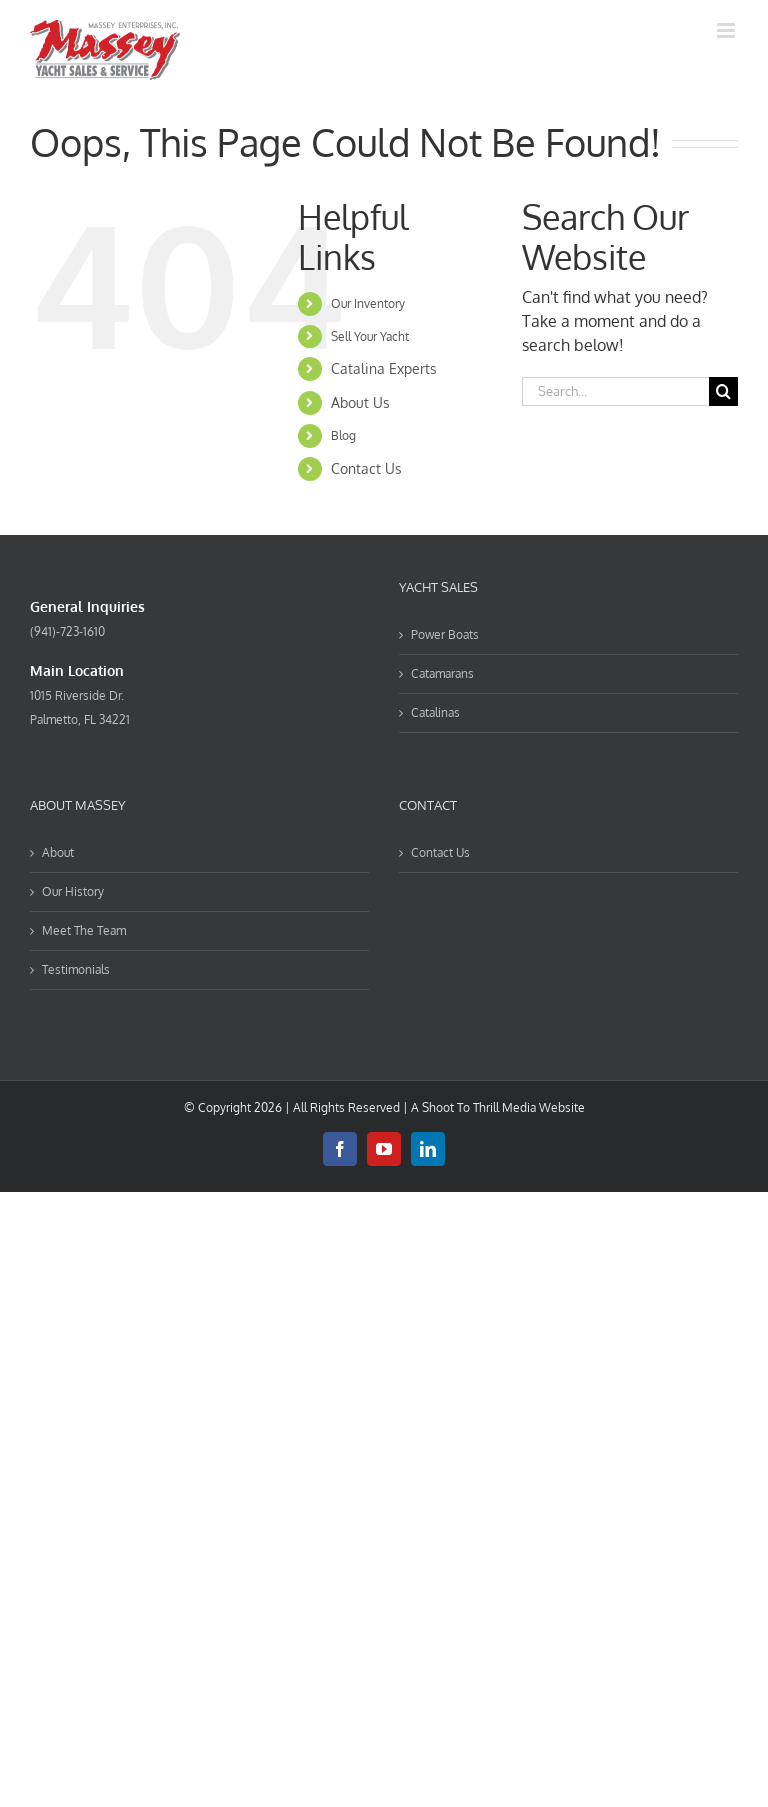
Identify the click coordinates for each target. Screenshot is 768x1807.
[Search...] (615, 391)
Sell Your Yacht (370, 336)
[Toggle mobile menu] (727, 30)
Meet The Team (84, 930)
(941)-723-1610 (67, 631)
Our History (73, 891)
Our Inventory (368, 303)
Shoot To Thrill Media (479, 1107)
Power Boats (445, 634)
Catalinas (435, 712)
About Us (360, 402)
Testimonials (76, 969)
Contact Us (366, 468)
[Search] (723, 391)
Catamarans (442, 673)
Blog (343, 435)
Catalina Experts (384, 368)
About (58, 852)
